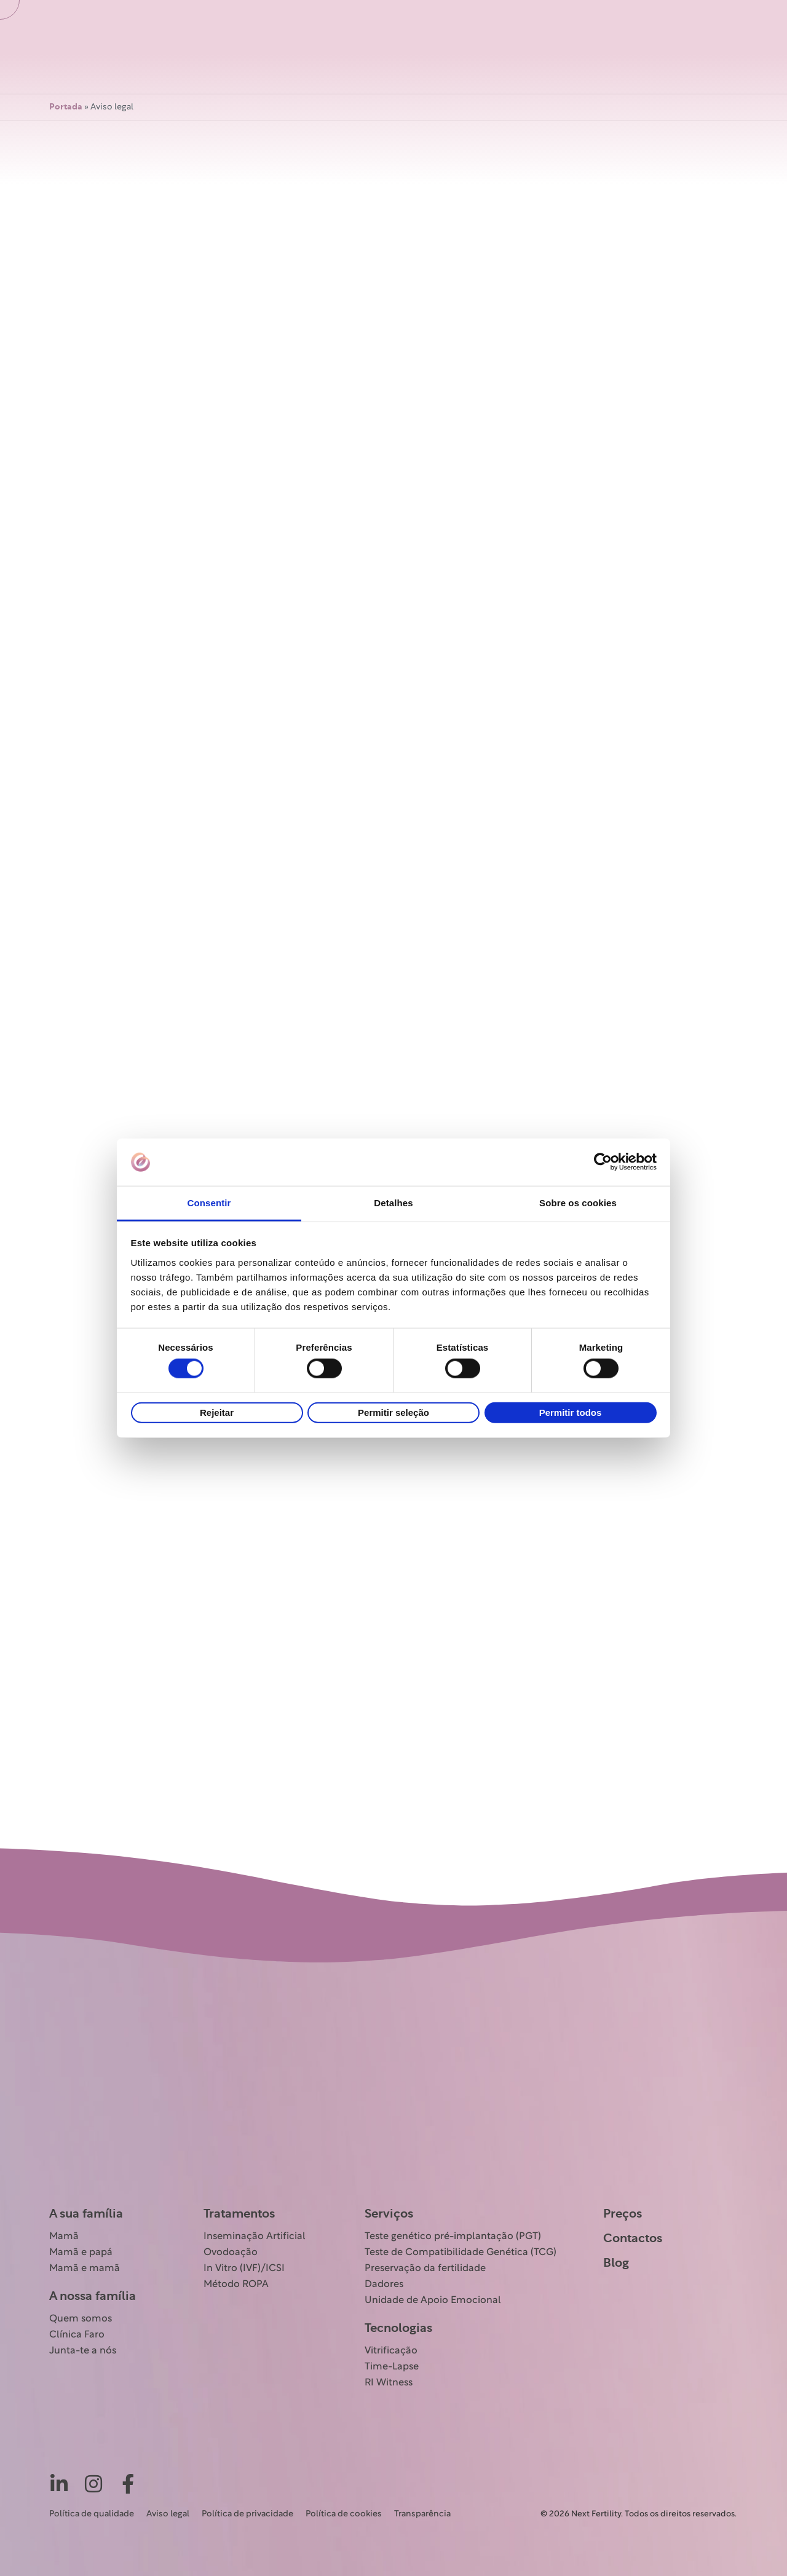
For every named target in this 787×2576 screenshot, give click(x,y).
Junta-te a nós (82, 2351)
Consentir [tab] (209, 1203)
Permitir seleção (393, 1412)
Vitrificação (391, 2351)
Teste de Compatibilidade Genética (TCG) (460, 2252)
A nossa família (92, 2296)
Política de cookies (344, 2514)
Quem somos (80, 2319)
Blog (616, 2263)
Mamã (64, 2236)
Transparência (422, 2514)
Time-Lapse (392, 2367)
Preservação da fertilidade (425, 2268)
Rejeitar (217, 1412)
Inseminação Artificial (255, 2236)
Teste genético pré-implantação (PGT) (453, 2236)
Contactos (632, 2238)
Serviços (389, 2214)
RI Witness (389, 2383)
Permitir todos (570, 1412)
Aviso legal (167, 2514)
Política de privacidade (247, 2514)
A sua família (86, 2214)
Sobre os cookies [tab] (578, 1203)
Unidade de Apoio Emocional (433, 2300)
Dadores (384, 2284)
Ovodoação (231, 2252)
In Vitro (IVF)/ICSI (244, 2268)
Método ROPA (236, 2284)
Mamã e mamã (84, 2268)
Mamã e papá (81, 2252)
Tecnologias (398, 2328)
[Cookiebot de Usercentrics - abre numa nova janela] (603, 1162)
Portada (65, 107)
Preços (622, 2214)
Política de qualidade (91, 2514)
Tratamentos (239, 2214)
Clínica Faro (77, 2335)
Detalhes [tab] (393, 1203)
